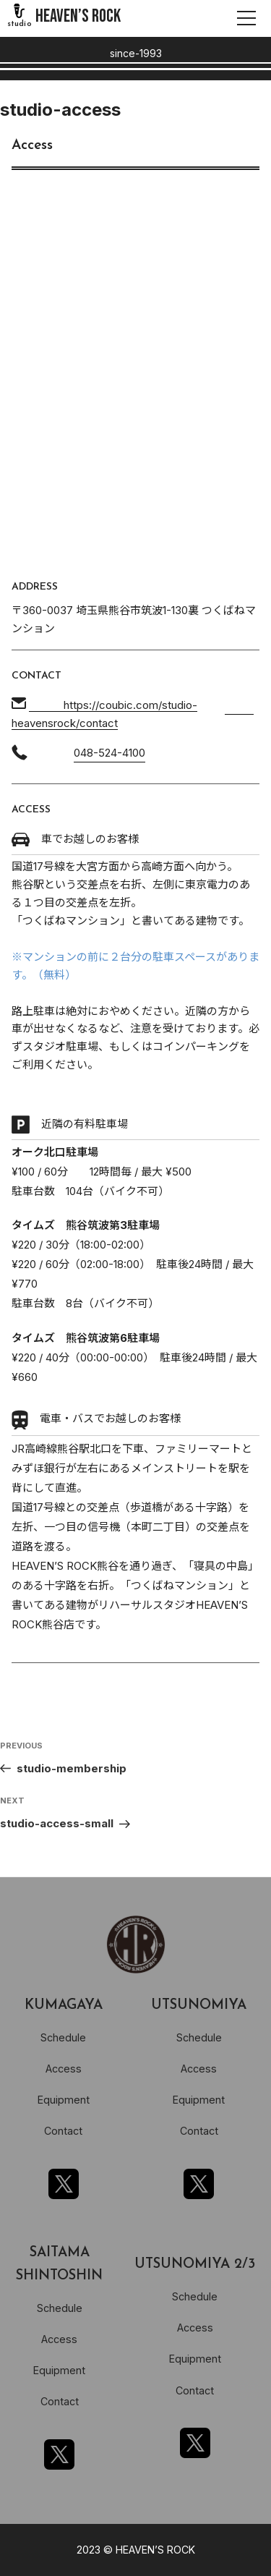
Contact (63, 2131)
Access (64, 2068)
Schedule (63, 2037)
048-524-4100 (109, 753)
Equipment (64, 2099)
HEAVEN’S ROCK (78, 16)
